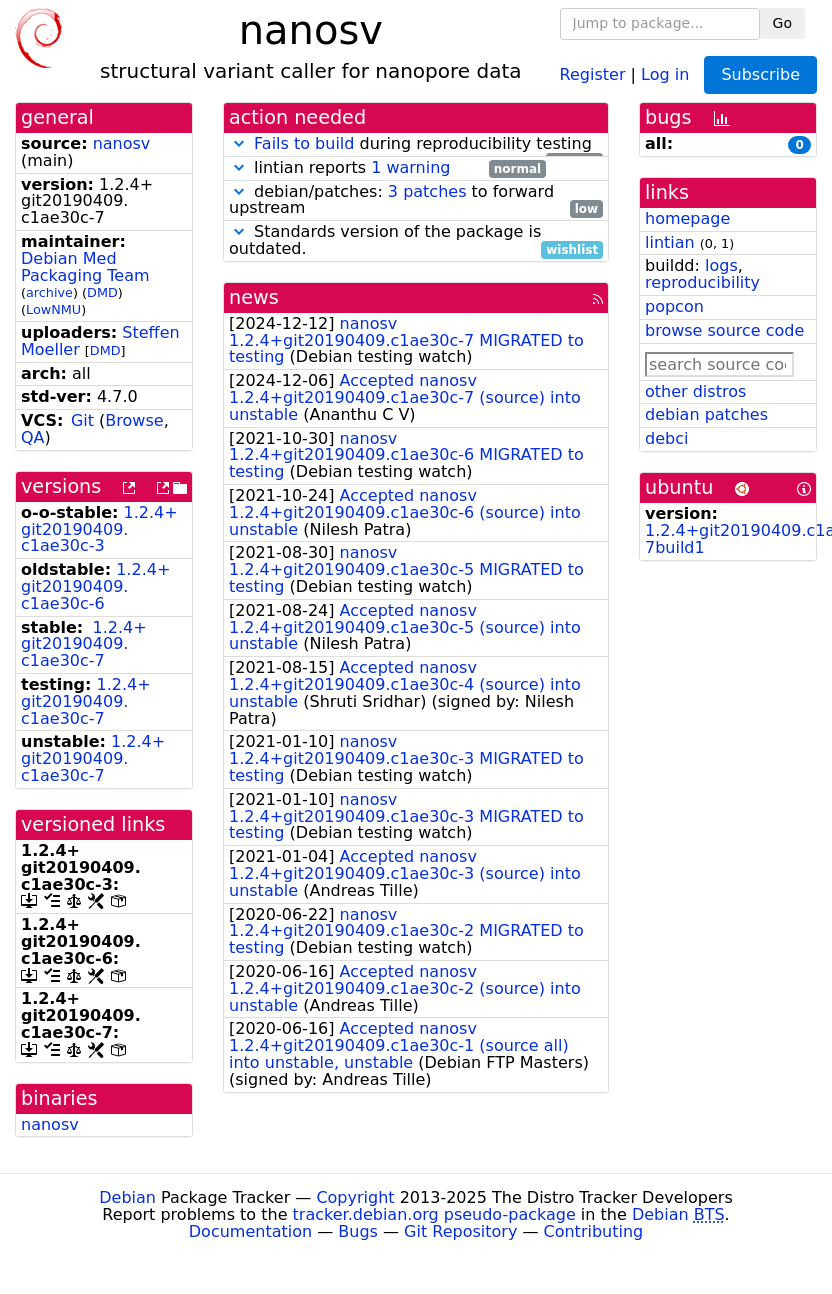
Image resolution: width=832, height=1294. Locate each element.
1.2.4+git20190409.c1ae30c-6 (95, 586)
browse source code (724, 330)
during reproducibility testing (416, 144)
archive (49, 292)
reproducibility (702, 282)
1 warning (410, 167)
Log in (665, 73)
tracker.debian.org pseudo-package (434, 1214)
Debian (127, 1197)
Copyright (355, 1197)
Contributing (594, 1231)
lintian (670, 242)
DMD (102, 292)
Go (782, 23)
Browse (134, 420)
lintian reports (387, 168)
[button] (239, 143)
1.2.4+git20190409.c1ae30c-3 (99, 529)
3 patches (427, 191)
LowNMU (53, 309)
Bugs (358, 1231)
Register (593, 73)
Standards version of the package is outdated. (416, 241)
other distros (695, 391)
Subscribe (760, 74)
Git (82, 420)
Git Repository (460, 1231)
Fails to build (304, 143)
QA (33, 437)
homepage (687, 218)
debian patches (706, 414)
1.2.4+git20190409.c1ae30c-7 (84, 644)
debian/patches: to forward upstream (416, 201)
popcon (674, 306)
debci (666, 438)
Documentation (250, 1231)
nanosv (122, 143)
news (254, 297)
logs (721, 265)
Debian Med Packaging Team (85, 267)
